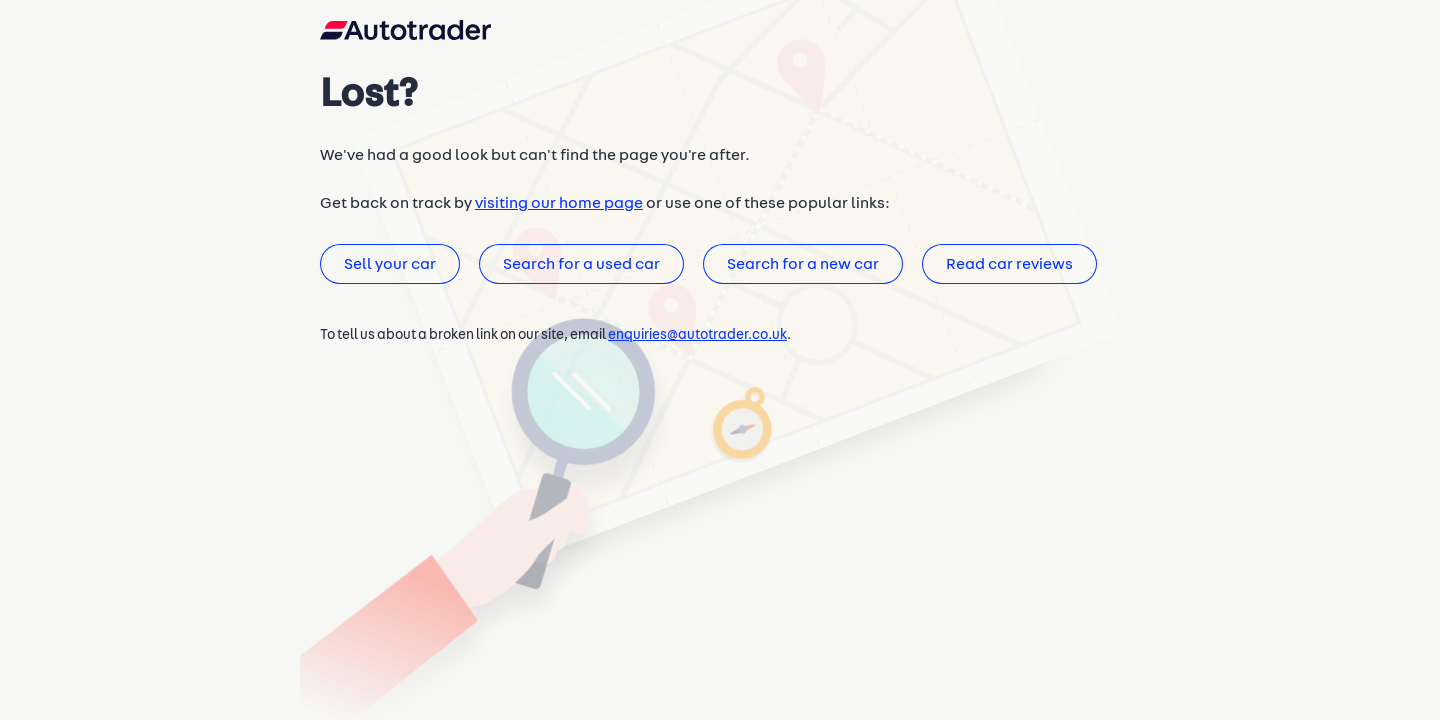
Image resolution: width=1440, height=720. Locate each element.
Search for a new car (797, 273)
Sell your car (388, 273)
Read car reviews (1001, 273)
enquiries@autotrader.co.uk (697, 345)
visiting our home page (551, 211)
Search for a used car (577, 273)
